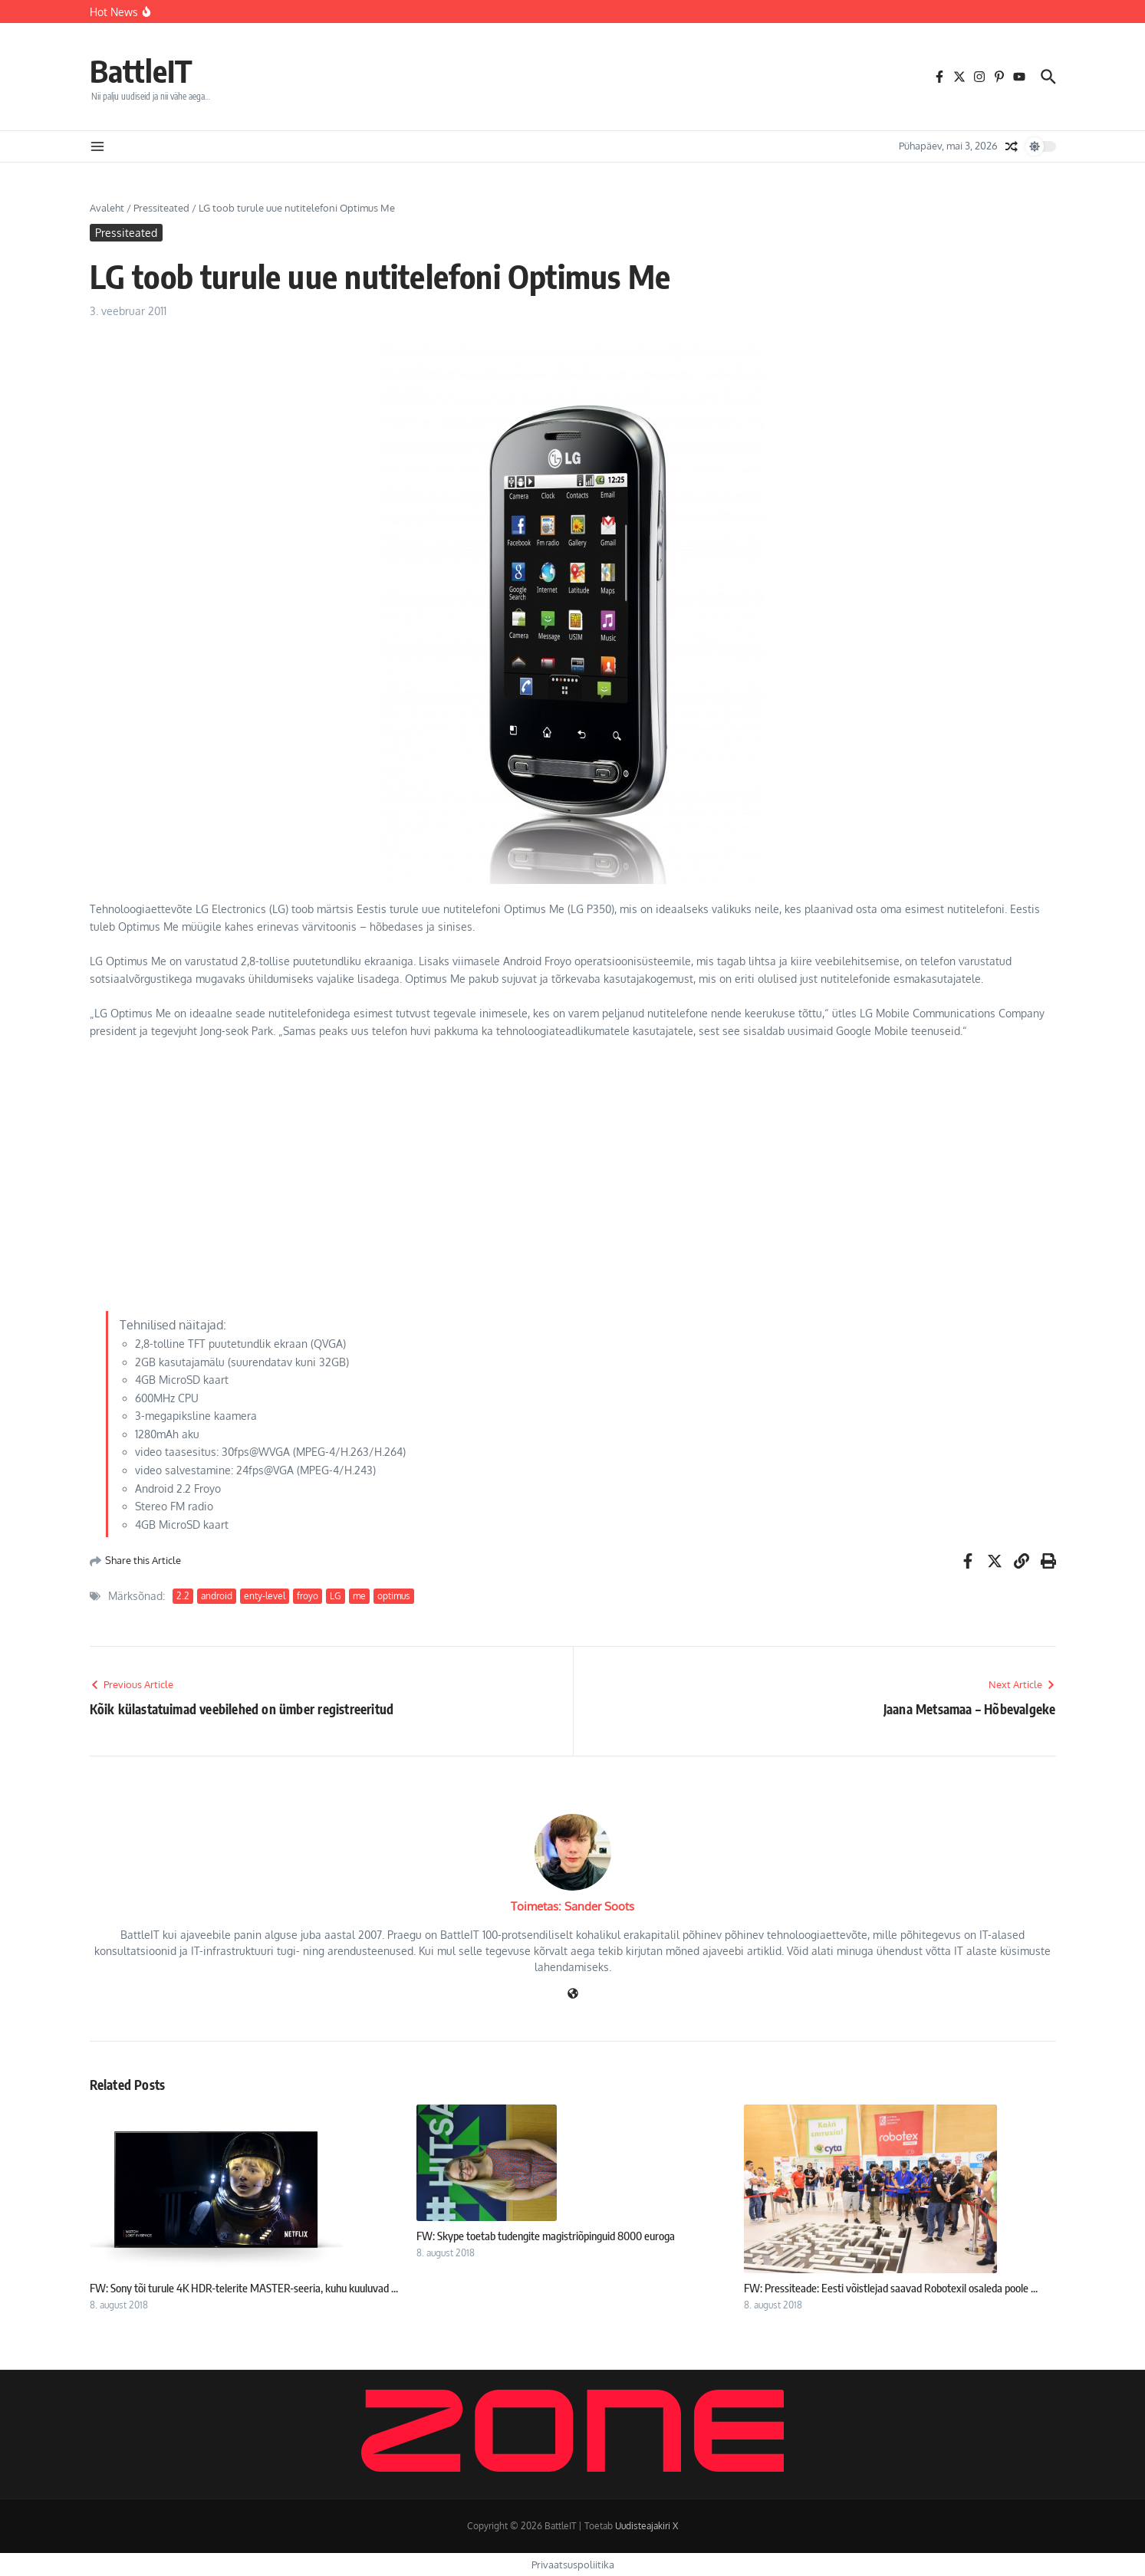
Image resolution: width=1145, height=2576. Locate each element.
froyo (307, 1596)
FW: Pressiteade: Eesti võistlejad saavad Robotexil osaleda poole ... (891, 2288)
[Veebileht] (573, 1994)
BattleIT (141, 70)
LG (335, 1596)
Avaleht (107, 208)
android (216, 1596)
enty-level (264, 1596)
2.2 (182, 1596)
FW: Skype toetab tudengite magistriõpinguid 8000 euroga (545, 2235)
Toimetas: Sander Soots (572, 1906)
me (359, 1596)
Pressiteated (161, 208)
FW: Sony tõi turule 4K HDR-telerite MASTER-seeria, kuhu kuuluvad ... (244, 2288)
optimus (393, 1596)
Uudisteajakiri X (646, 2526)
